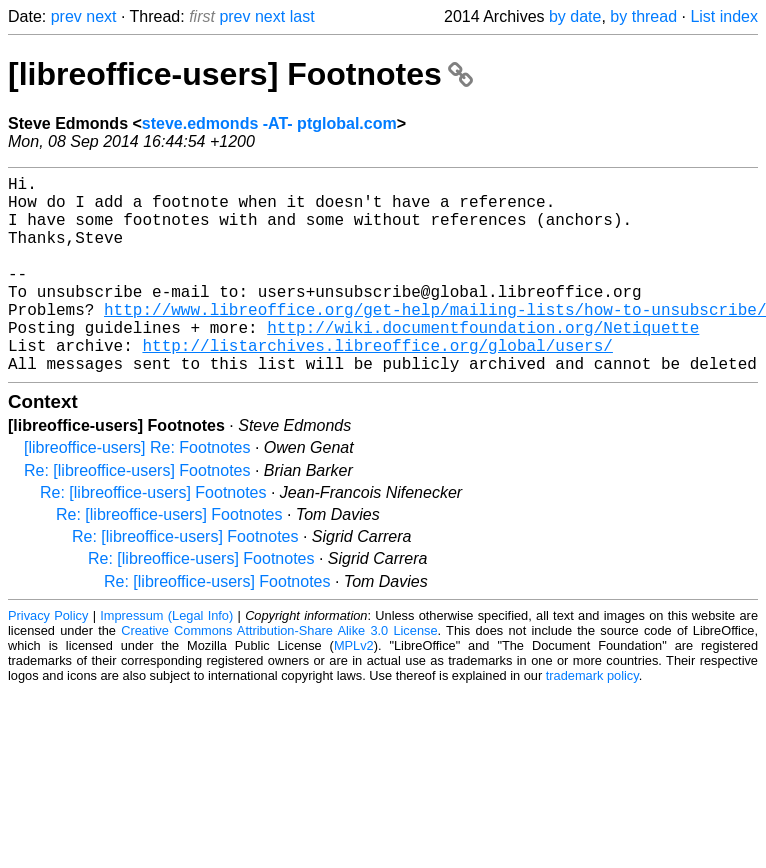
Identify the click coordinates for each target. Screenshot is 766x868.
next (101, 16)
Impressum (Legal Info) (166, 659)
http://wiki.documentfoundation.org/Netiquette (483, 363)
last (302, 16)
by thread (643, 16)
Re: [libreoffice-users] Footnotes (137, 514)
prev (66, 16)
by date (575, 16)
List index (724, 16)
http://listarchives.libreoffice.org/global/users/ (377, 385)
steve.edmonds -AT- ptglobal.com (269, 123)
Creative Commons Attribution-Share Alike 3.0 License (279, 674)
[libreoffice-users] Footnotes (240, 74)
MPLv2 (354, 689)
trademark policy (592, 719)
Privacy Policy (48, 659)
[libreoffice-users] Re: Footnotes (137, 491)
